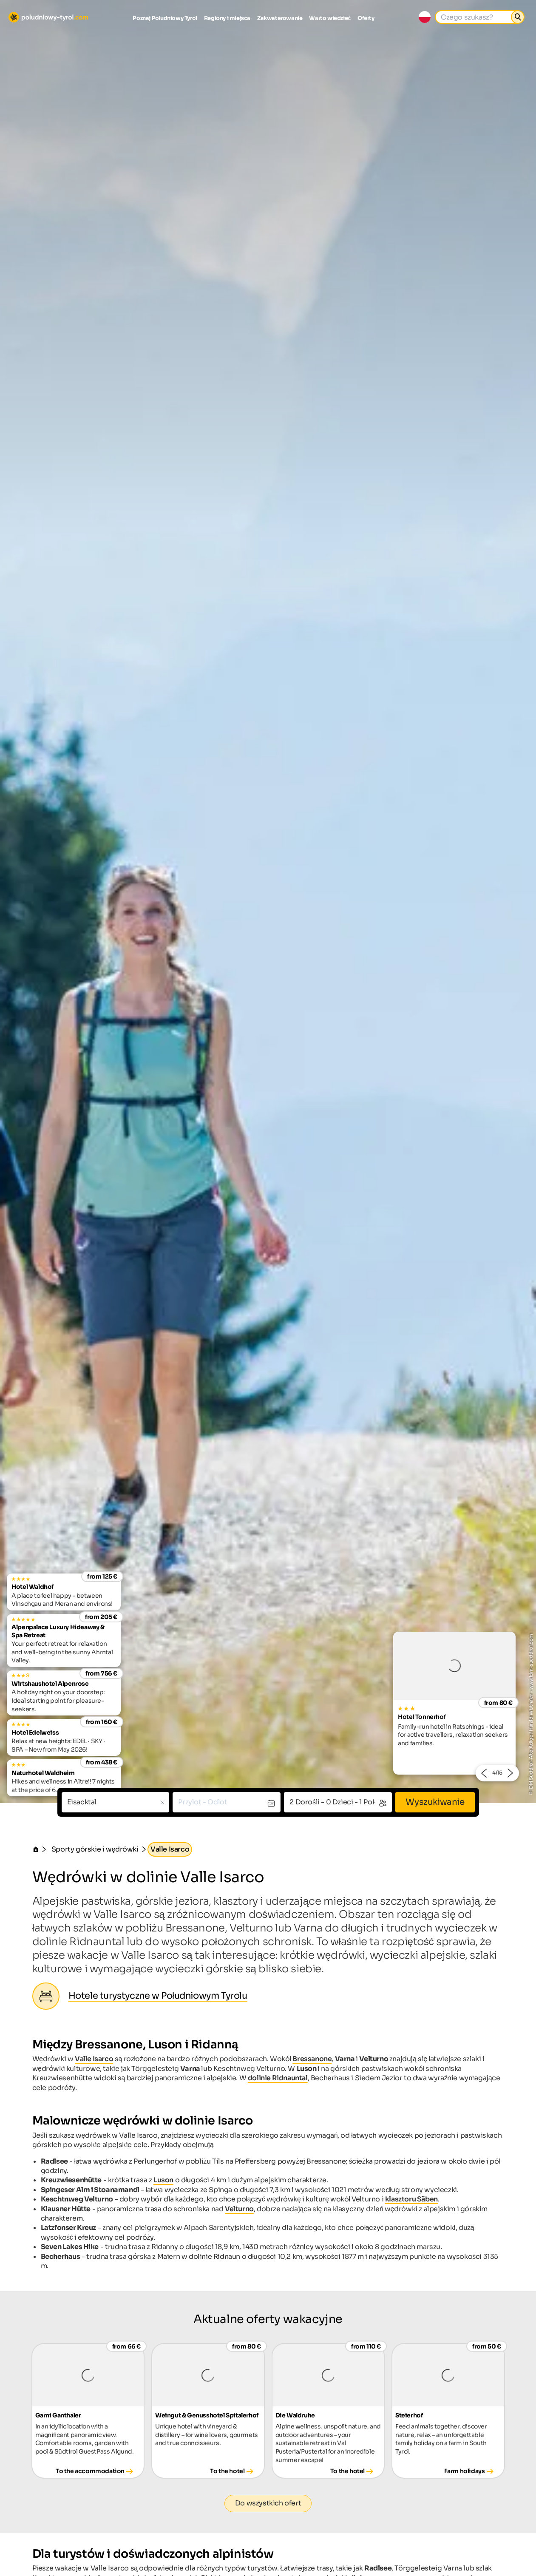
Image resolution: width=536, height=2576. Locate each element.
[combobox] (116, 1802)
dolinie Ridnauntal (278, 2077)
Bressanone (312, 2058)
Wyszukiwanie (435, 1802)
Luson (163, 2180)
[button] (483, 1773)
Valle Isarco (94, 2058)
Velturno (239, 2208)
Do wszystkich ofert (268, 2503)
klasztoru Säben (411, 2199)
